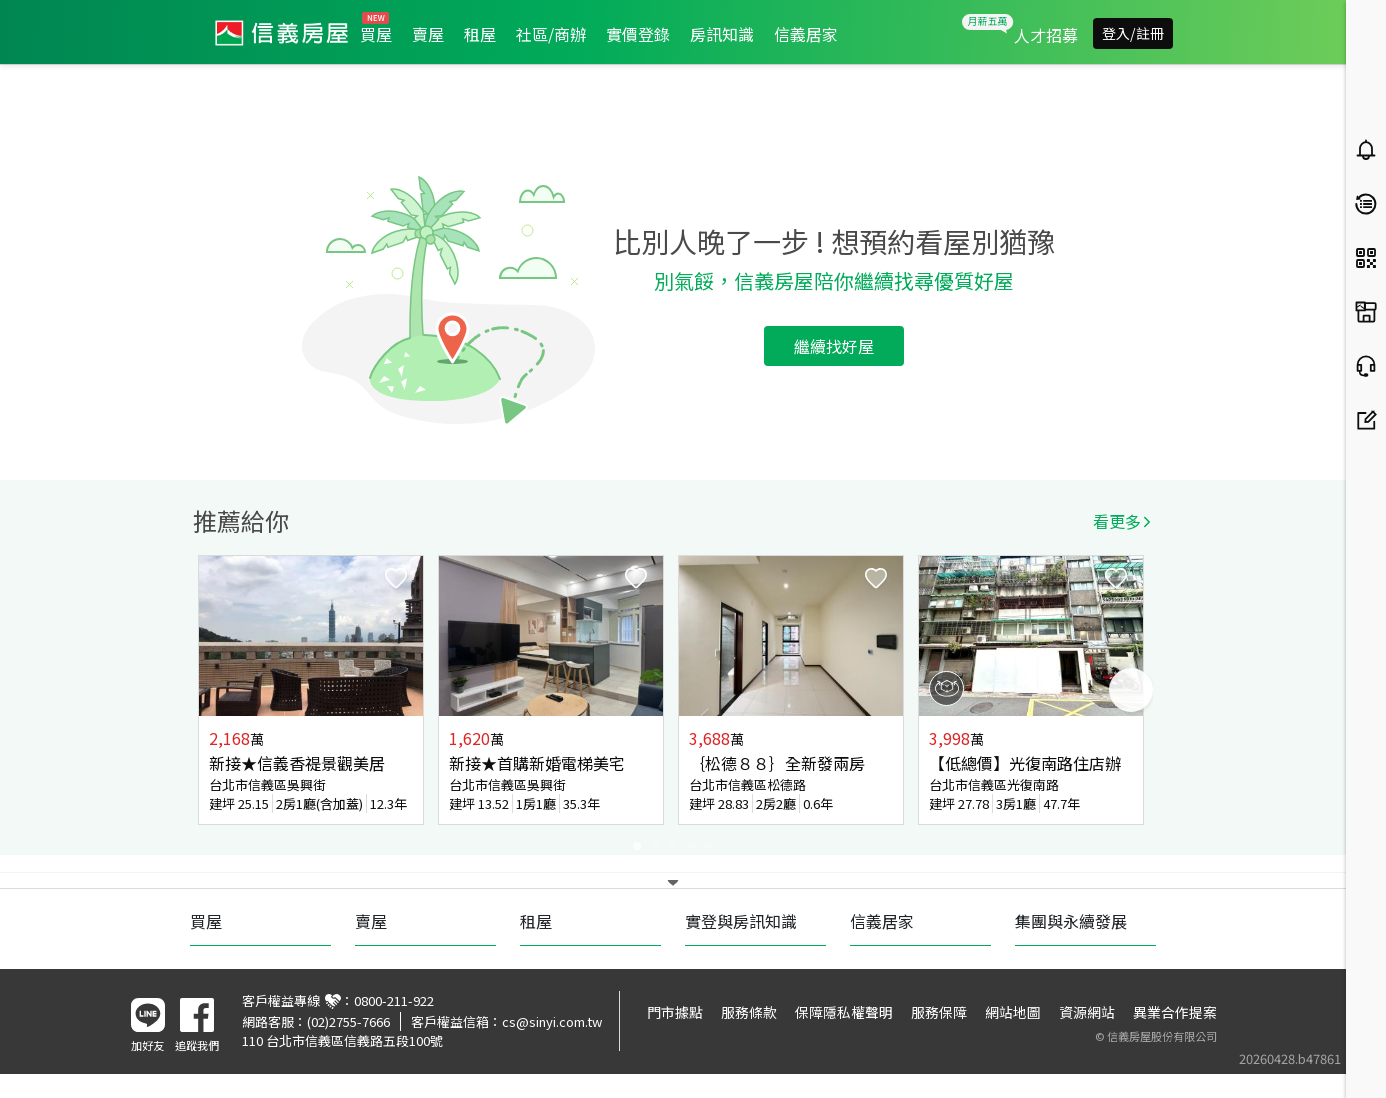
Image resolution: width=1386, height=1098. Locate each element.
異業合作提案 (1175, 1012)
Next (1131, 690)
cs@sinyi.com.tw (552, 1021)
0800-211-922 (394, 1000)
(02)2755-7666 (348, 1021)
